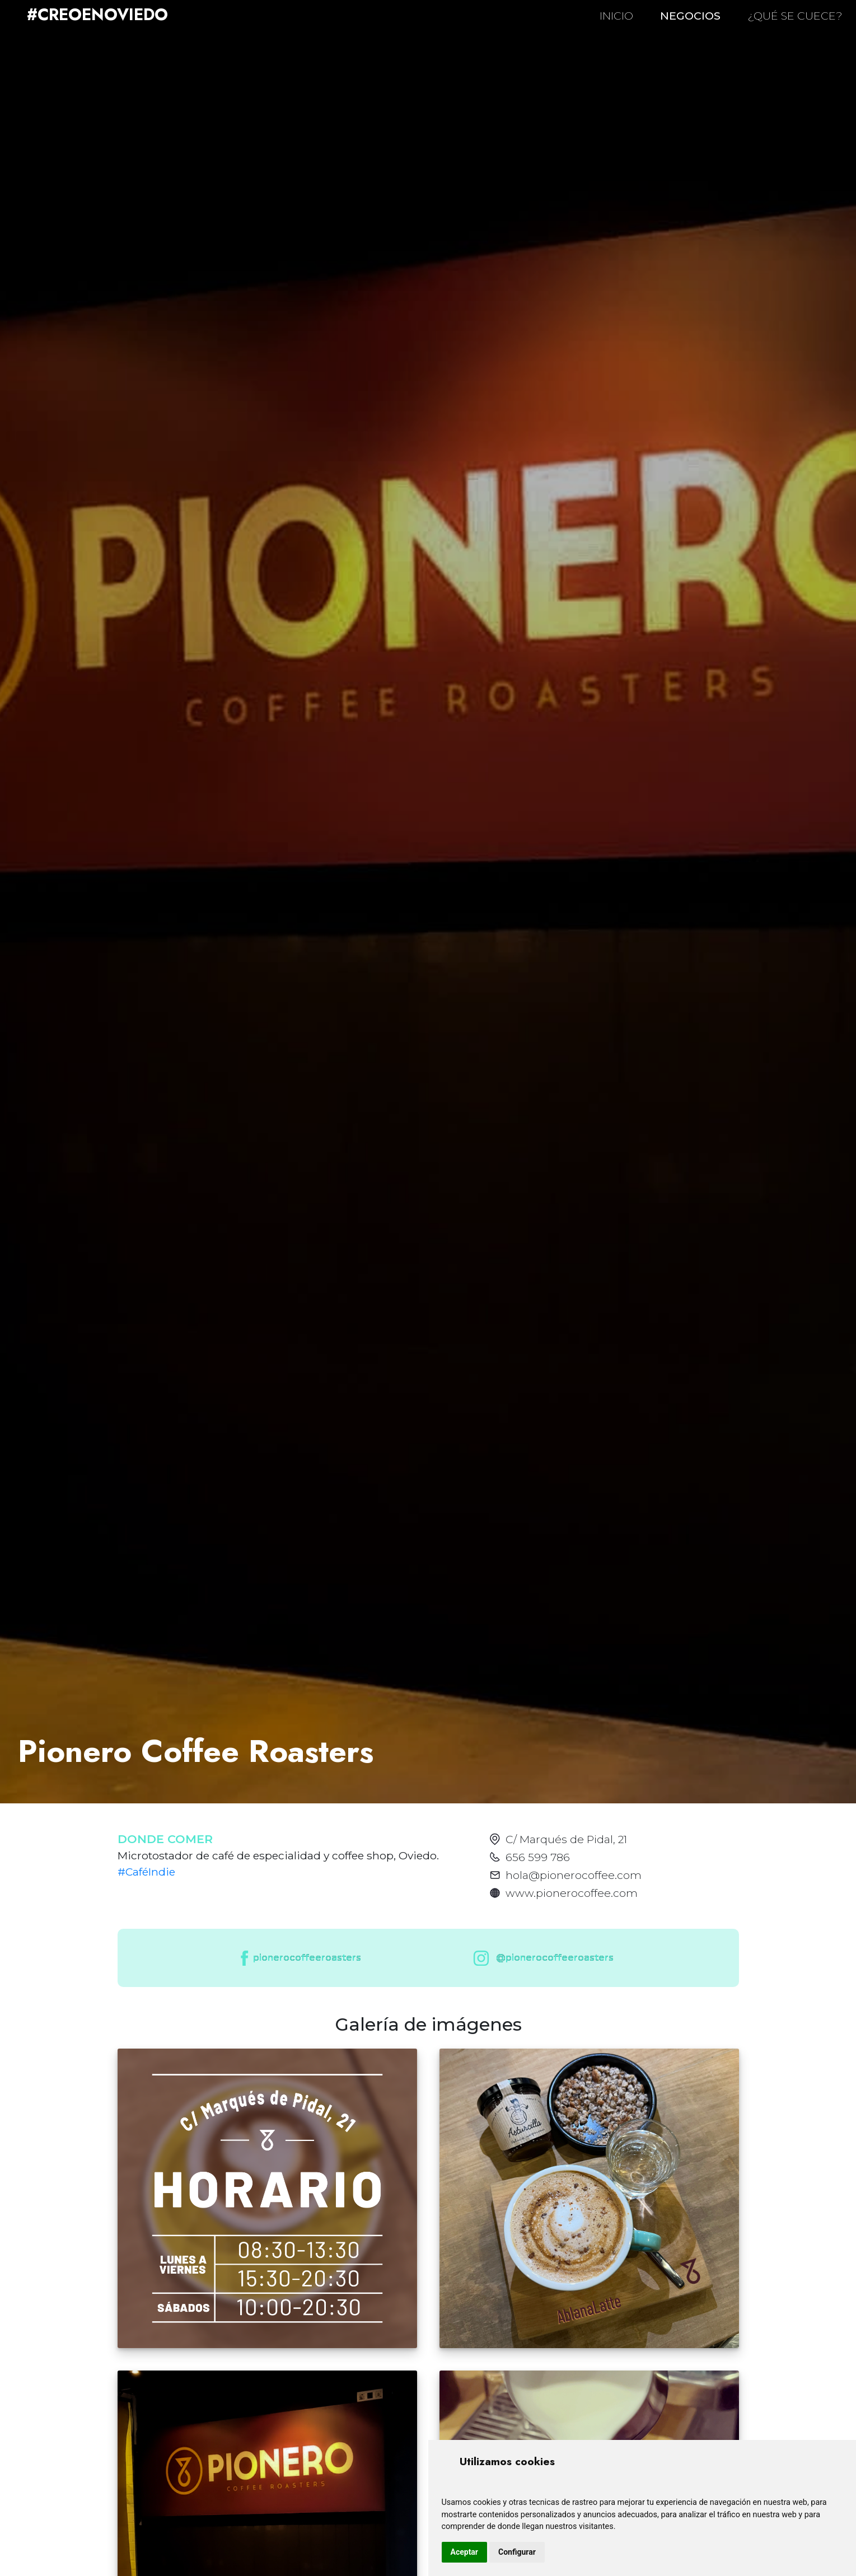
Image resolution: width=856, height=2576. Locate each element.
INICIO (616, 15)
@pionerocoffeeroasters (541, 1958)
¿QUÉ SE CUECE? (795, 15)
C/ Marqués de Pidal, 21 (566, 1839)
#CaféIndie (146, 1871)
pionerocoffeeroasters (299, 1958)
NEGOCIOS (690, 15)
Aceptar (465, 2551)
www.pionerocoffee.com (572, 1893)
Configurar (517, 2551)
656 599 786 (538, 1857)
